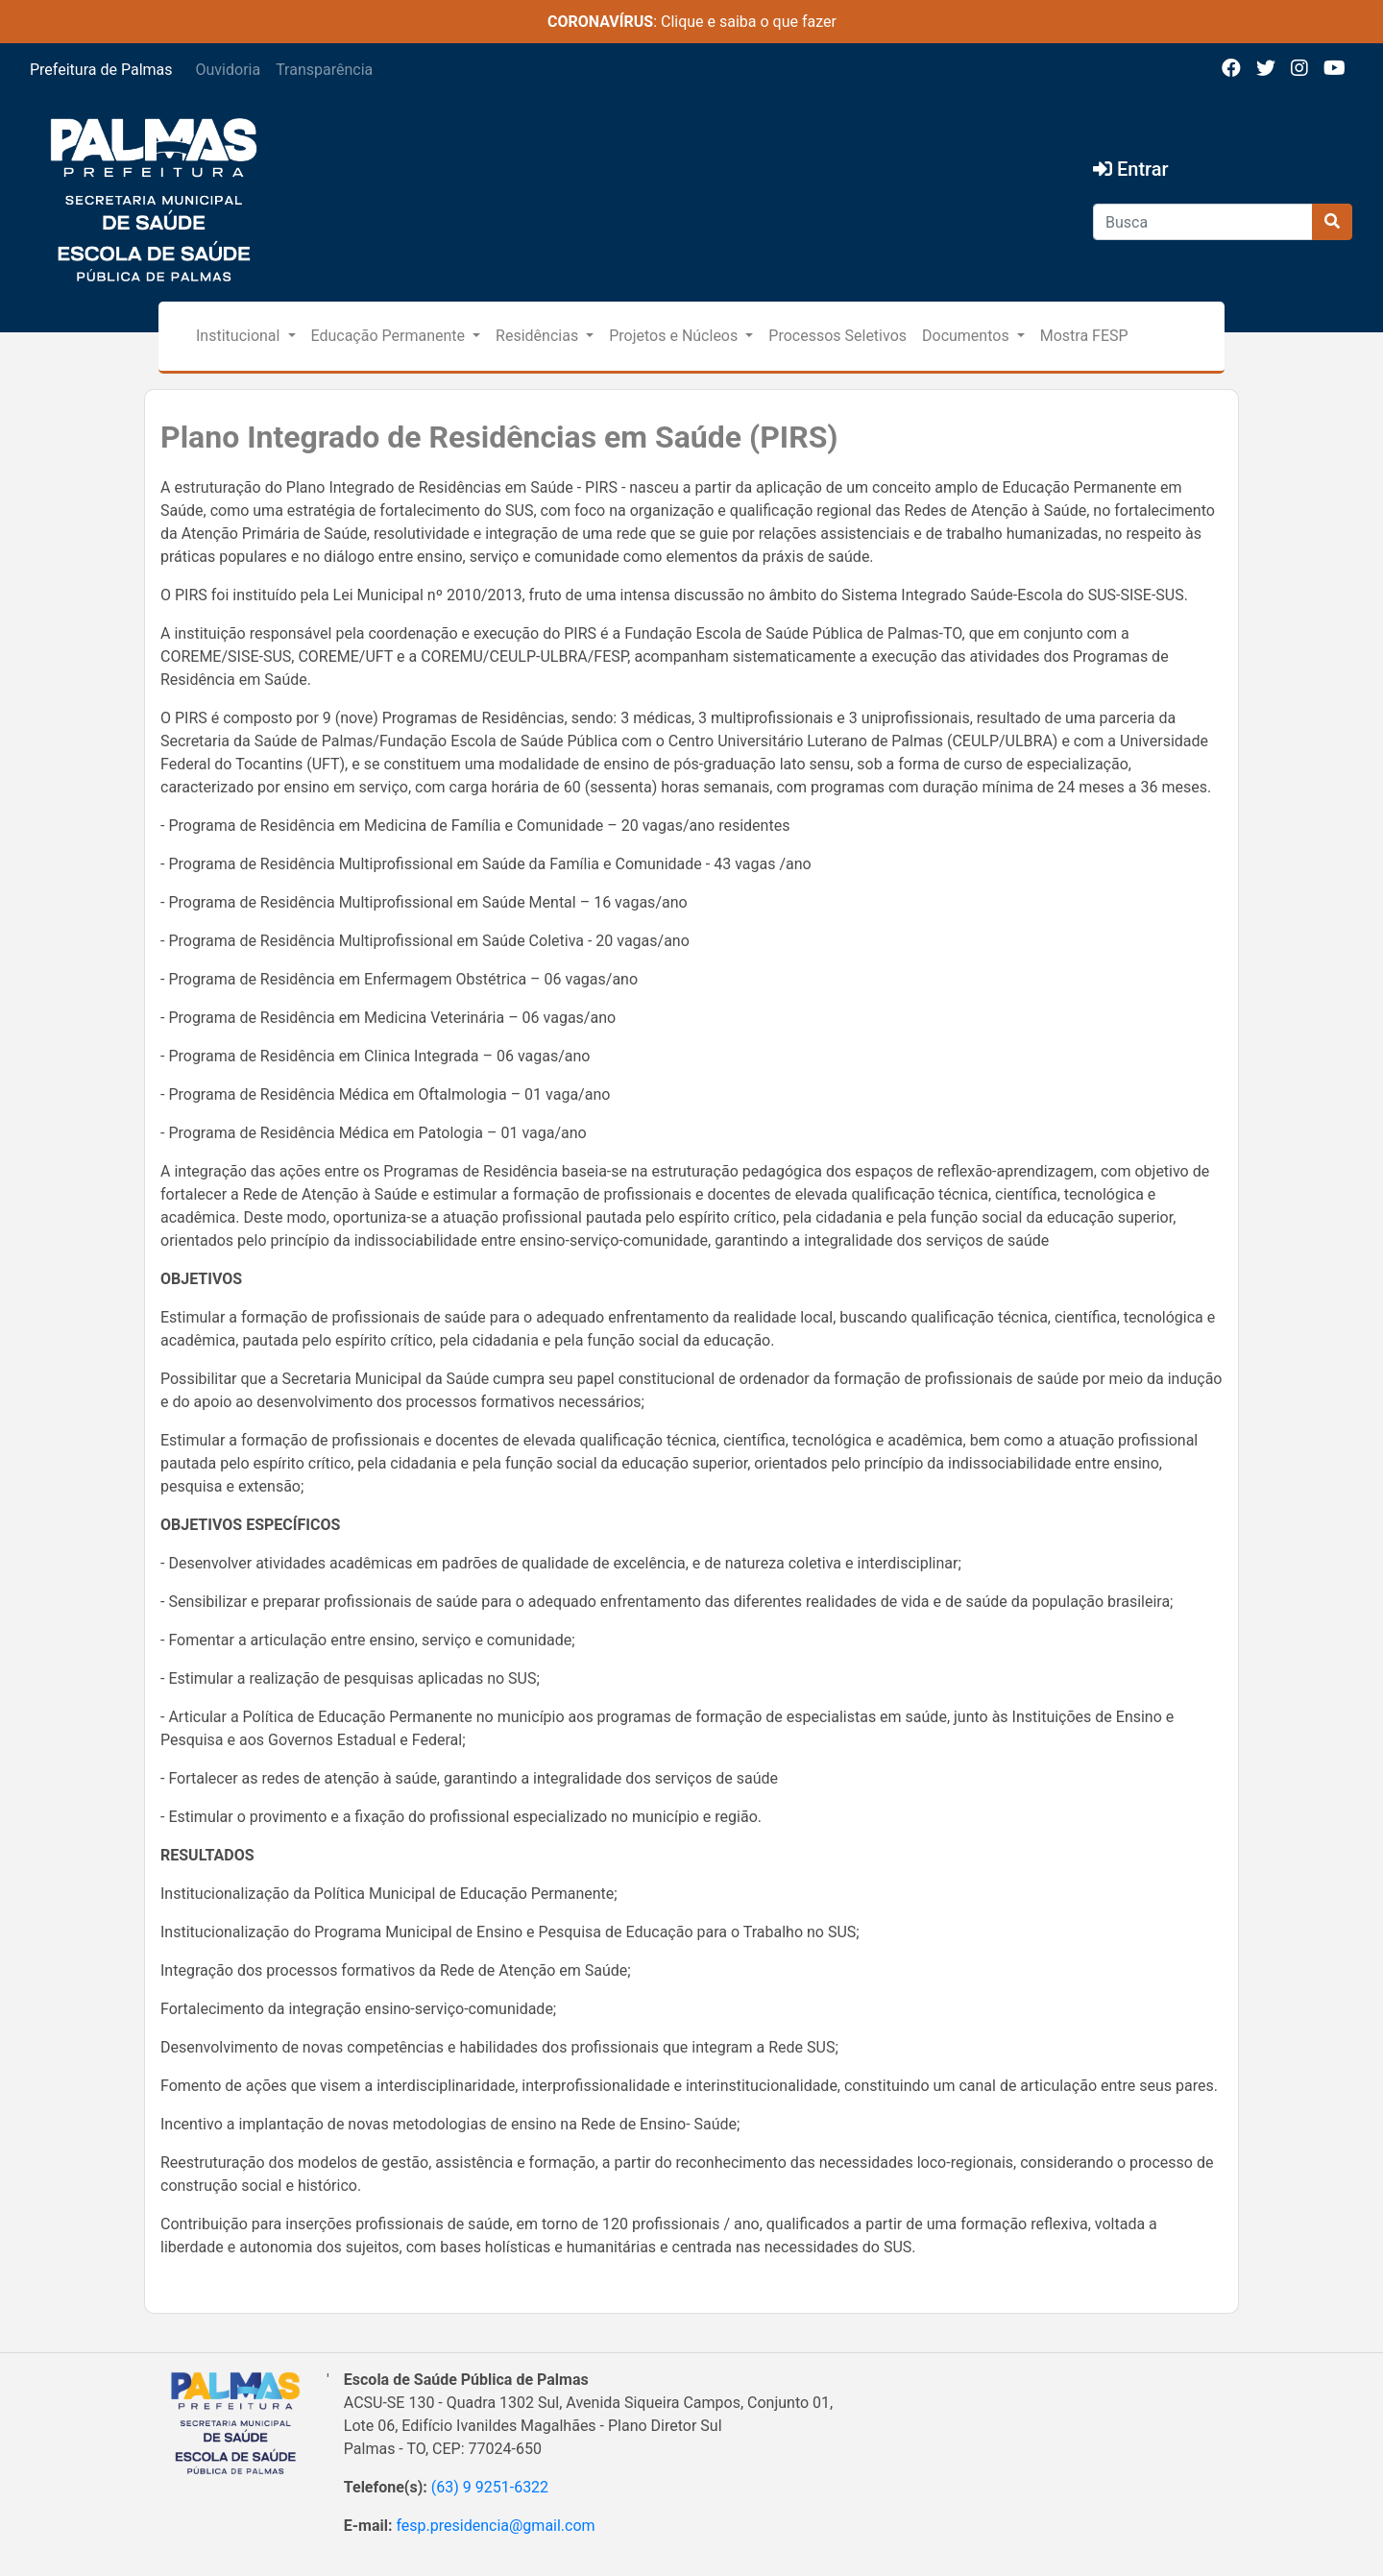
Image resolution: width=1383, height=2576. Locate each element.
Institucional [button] (239, 336)
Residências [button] (539, 336)
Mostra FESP (1084, 336)
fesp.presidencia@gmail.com (495, 2525)
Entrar (1131, 169)
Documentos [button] (967, 336)
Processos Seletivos (837, 336)
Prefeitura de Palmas (101, 70)
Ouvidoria (228, 70)
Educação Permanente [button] (390, 336)
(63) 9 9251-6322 (489, 2487)
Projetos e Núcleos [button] (675, 336)
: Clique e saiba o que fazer (692, 21)
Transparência (324, 70)
